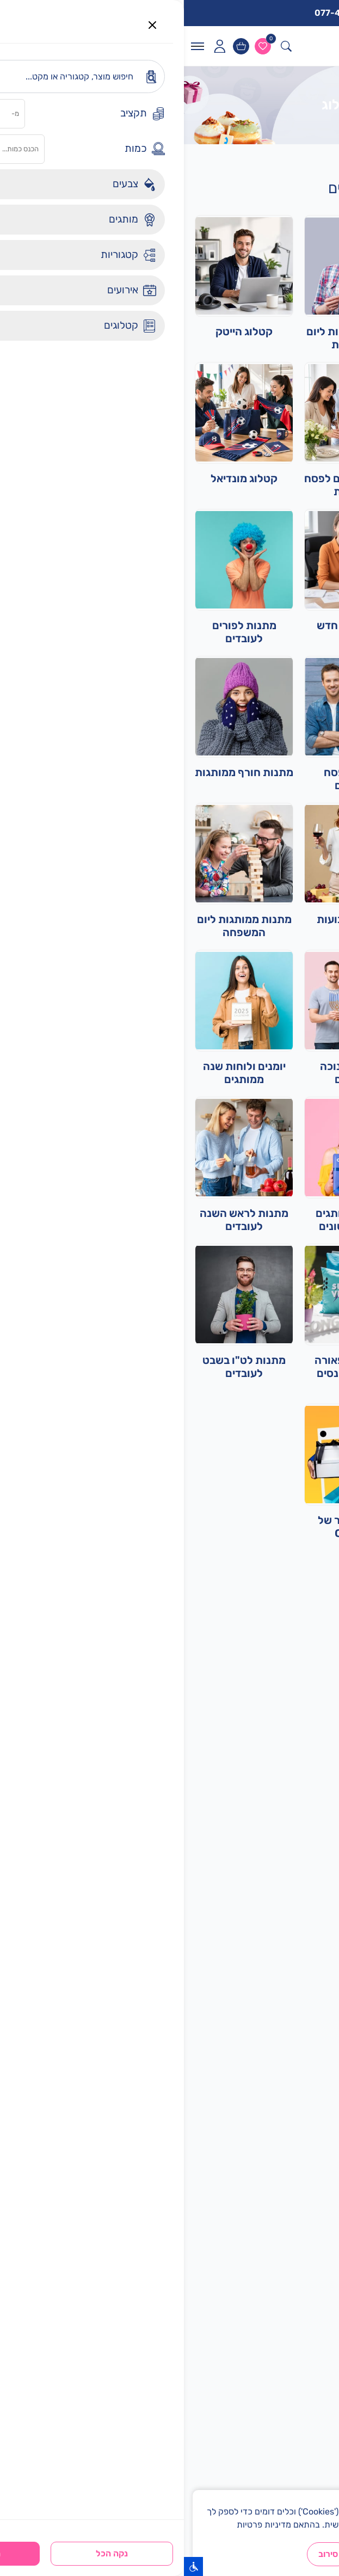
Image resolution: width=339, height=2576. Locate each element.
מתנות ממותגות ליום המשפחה (60, 926)
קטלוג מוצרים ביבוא (279, 1066)
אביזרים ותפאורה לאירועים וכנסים (169, 1367)
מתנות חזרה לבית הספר (278, 1220)
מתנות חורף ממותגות (60, 772)
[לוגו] (301, 46)
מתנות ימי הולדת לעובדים (279, 338)
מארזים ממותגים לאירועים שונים (169, 1220)
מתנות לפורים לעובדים (60, 632)
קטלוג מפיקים (279, 478)
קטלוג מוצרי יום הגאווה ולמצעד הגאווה (279, 1373)
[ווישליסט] (79, 46)
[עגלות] (57, 46)
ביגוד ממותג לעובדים (279, 919)
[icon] (35, 46)
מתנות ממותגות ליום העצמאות (169, 338)
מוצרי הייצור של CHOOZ (169, 1527)
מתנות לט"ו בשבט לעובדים (60, 1367)
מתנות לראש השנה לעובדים (60, 1220)
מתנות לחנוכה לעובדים (169, 1073)
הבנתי (193, 2554)
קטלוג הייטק (60, 331)
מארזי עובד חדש (170, 625)
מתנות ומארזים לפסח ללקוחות (169, 485)
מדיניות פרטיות (80, 2524)
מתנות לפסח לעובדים (169, 779)
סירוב (144, 2554)
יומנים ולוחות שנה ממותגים (60, 1073)
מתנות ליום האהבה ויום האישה (279, 1527)
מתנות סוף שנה (279, 772)
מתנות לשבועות (169, 919)
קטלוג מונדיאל (60, 478)
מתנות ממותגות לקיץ (279, 625)
